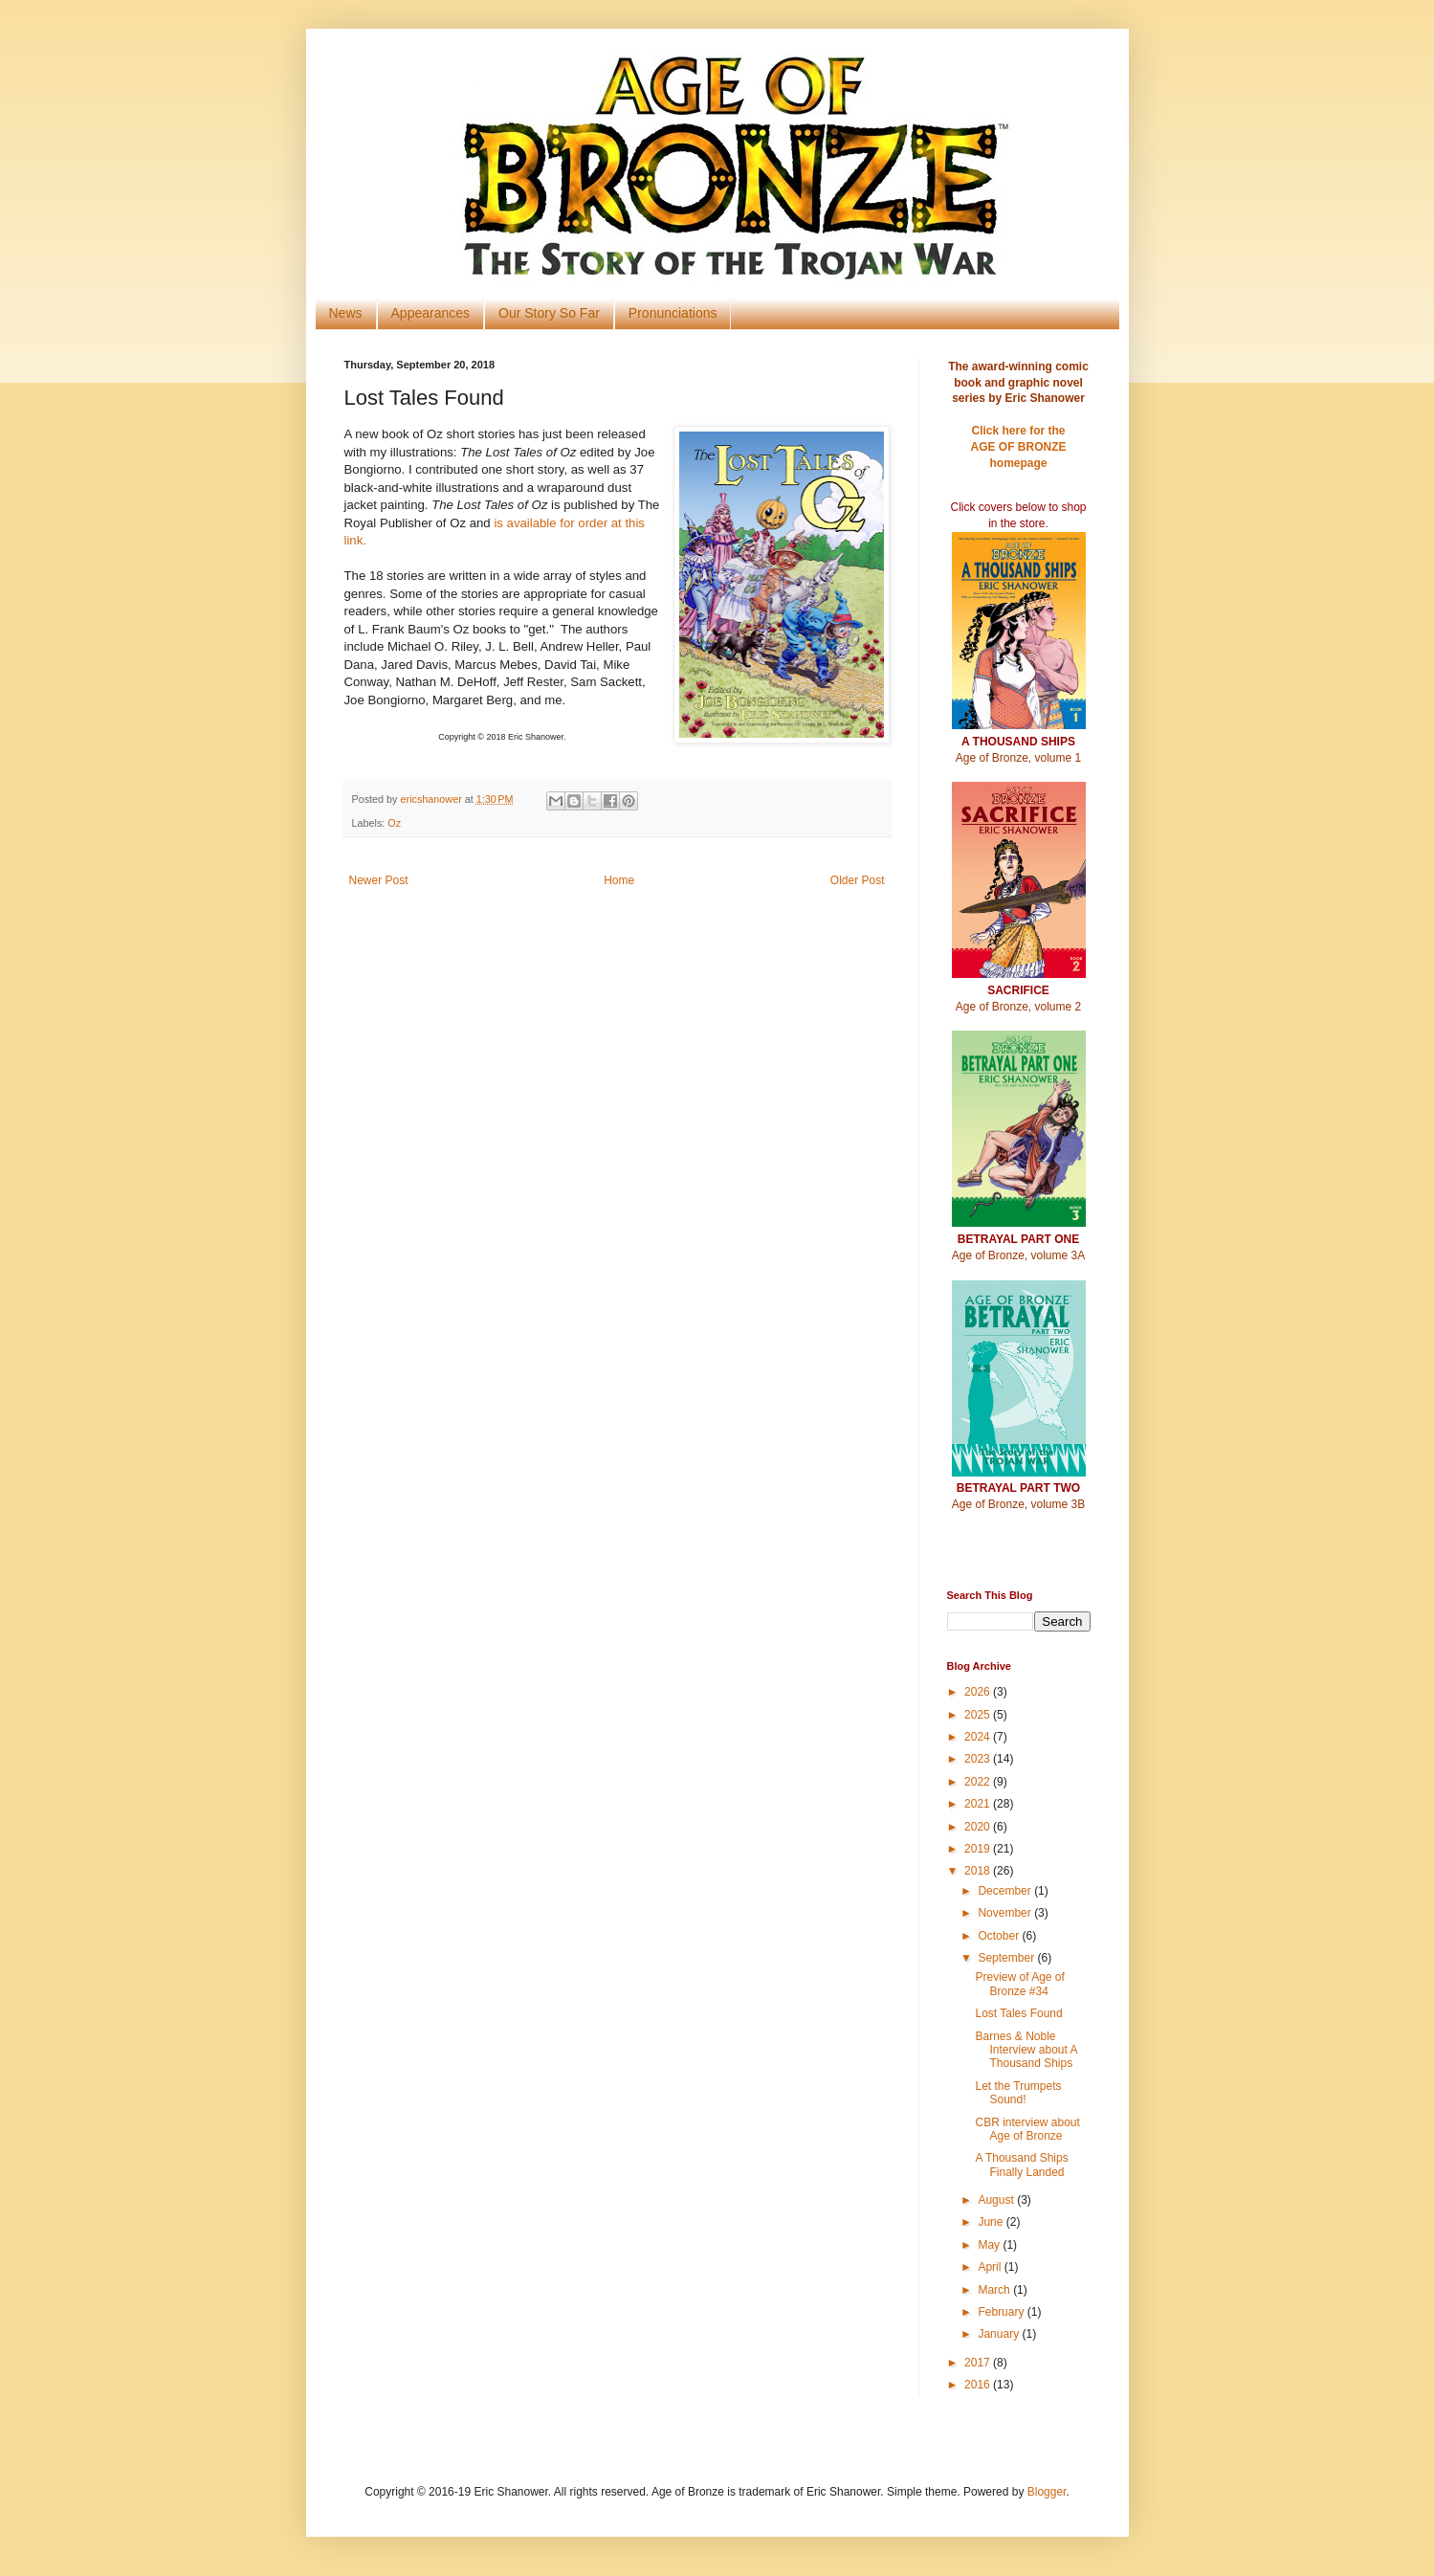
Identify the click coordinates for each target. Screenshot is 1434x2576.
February (1002, 2312)
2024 (978, 1736)
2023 (978, 1758)
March (995, 2290)
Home (619, 880)
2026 (978, 1692)
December (1006, 1891)
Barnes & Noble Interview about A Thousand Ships (1025, 2050)
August (997, 2200)
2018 (978, 1870)
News (346, 313)
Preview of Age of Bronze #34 (1019, 1983)
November (1006, 1913)
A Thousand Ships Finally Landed (1021, 2164)
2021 (978, 1803)
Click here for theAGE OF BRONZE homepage (1018, 447)
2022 (978, 1781)
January (1000, 2334)
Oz (394, 823)
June (991, 2222)
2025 (978, 1714)
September (1007, 1958)
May (990, 2245)
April (991, 2267)
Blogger (1047, 2491)
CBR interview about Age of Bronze (1027, 2129)
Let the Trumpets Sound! (1018, 2092)
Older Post (857, 880)
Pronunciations (673, 313)
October (1000, 1936)
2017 (978, 2362)
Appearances (431, 313)
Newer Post (378, 880)
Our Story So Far (549, 313)
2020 (978, 1826)
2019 (978, 1848)
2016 (978, 2384)
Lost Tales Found (1018, 2013)
